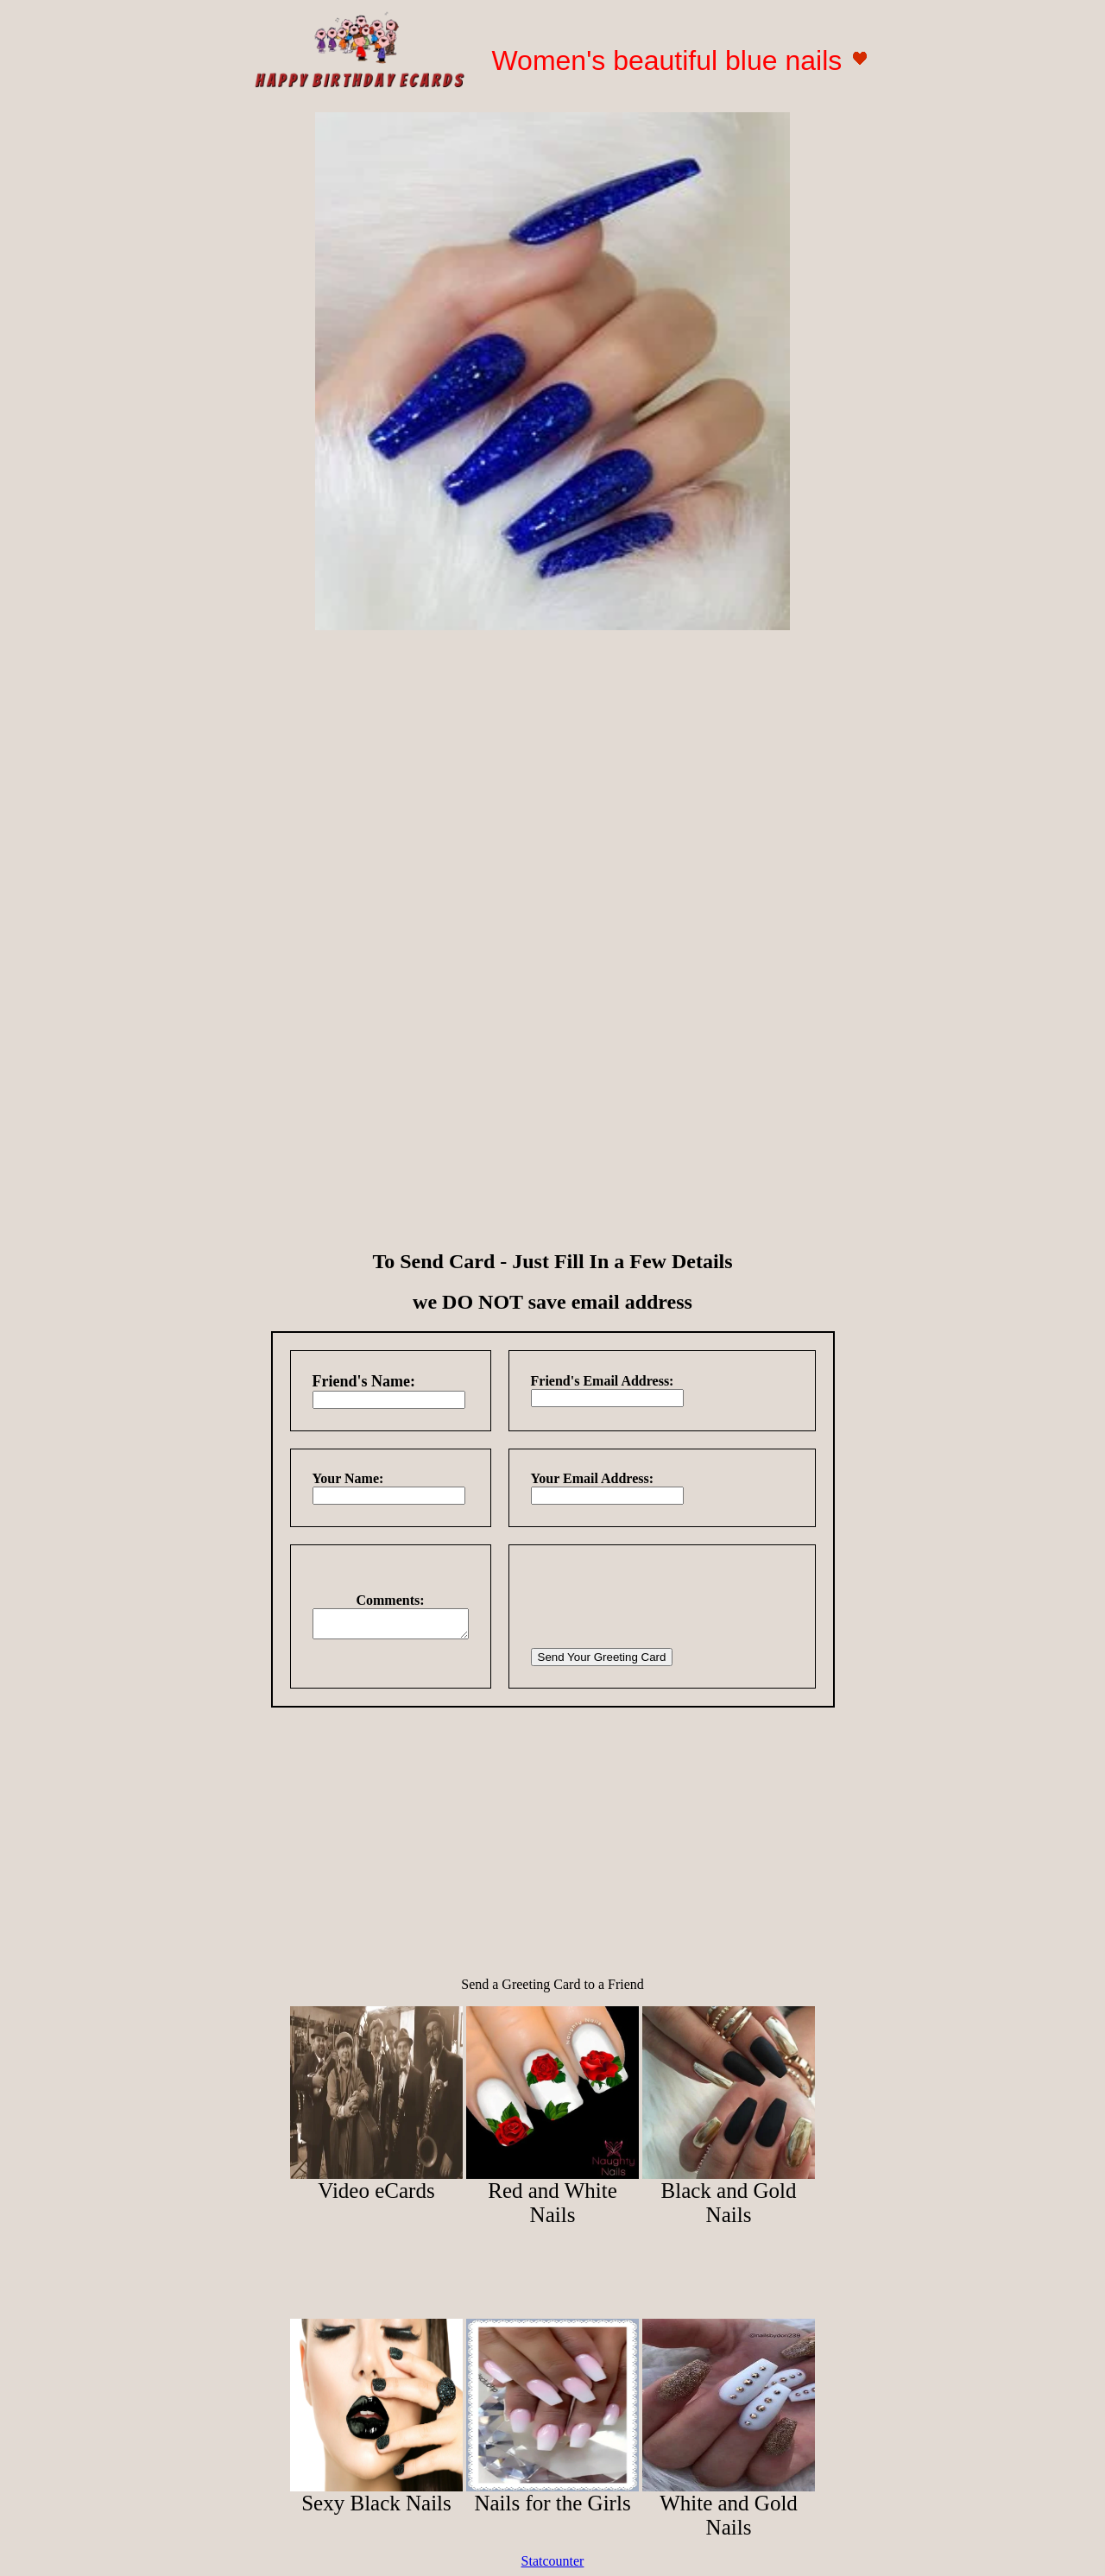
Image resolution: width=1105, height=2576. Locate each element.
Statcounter (552, 2561)
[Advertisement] (552, 765)
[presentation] (671, 1600)
